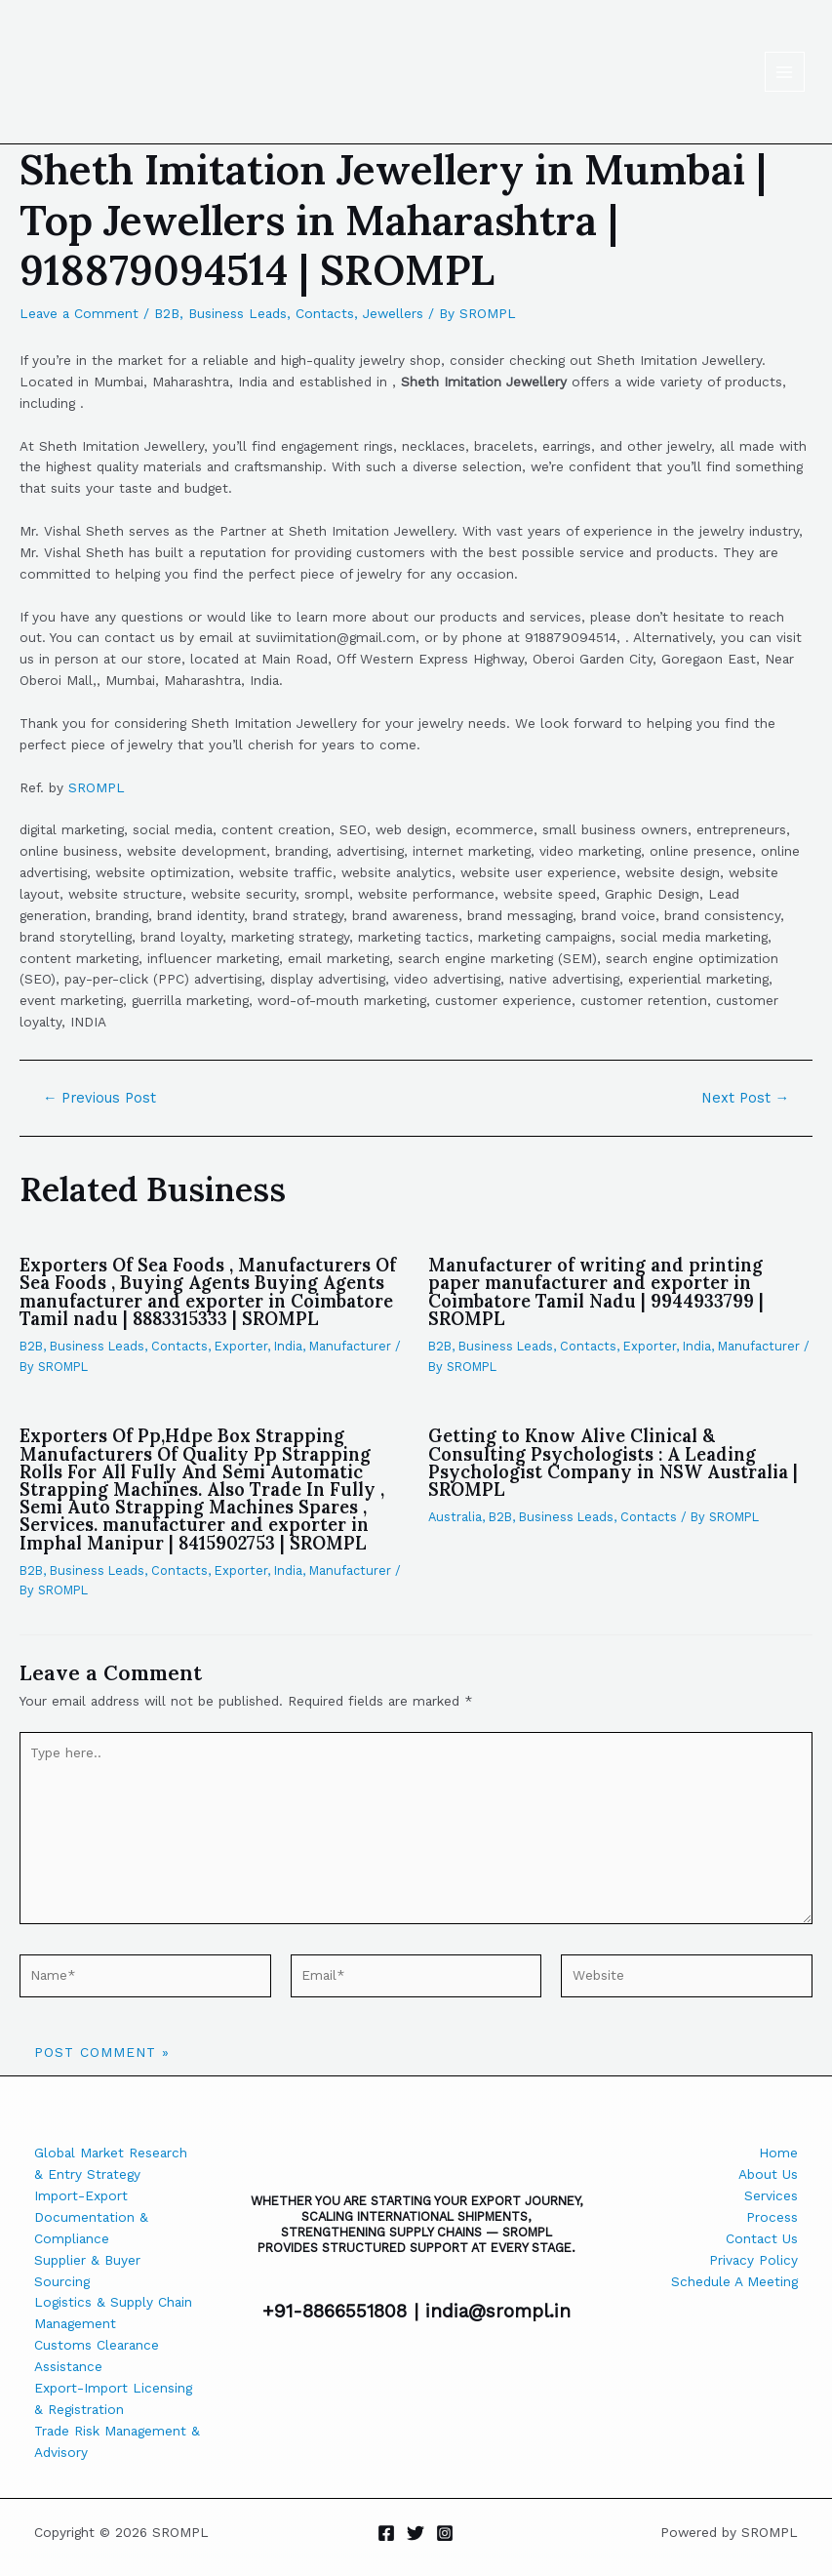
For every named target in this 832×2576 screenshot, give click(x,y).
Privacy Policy (753, 2260)
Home (778, 2152)
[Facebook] (386, 2533)
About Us (768, 2174)
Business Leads (237, 313)
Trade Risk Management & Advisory (117, 2441)
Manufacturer (350, 1346)
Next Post (745, 1098)
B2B (166, 313)
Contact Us (762, 2238)
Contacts (325, 313)
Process (772, 2217)
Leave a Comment (79, 313)
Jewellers (393, 313)
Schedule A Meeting (734, 2281)
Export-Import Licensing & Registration (113, 2398)
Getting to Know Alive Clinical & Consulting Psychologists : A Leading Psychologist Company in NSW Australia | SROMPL (613, 1463)
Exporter (241, 1346)
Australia (455, 1516)
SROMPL (96, 787)
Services (771, 2195)
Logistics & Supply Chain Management (113, 2312)
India (288, 1346)
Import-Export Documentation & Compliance (91, 2217)
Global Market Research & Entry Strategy (110, 2163)
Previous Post (100, 1098)
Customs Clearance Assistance (96, 2355)
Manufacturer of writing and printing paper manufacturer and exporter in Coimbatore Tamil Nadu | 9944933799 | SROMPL (596, 1292)
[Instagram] (445, 2533)
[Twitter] (415, 2533)
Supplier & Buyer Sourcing (87, 2270)
